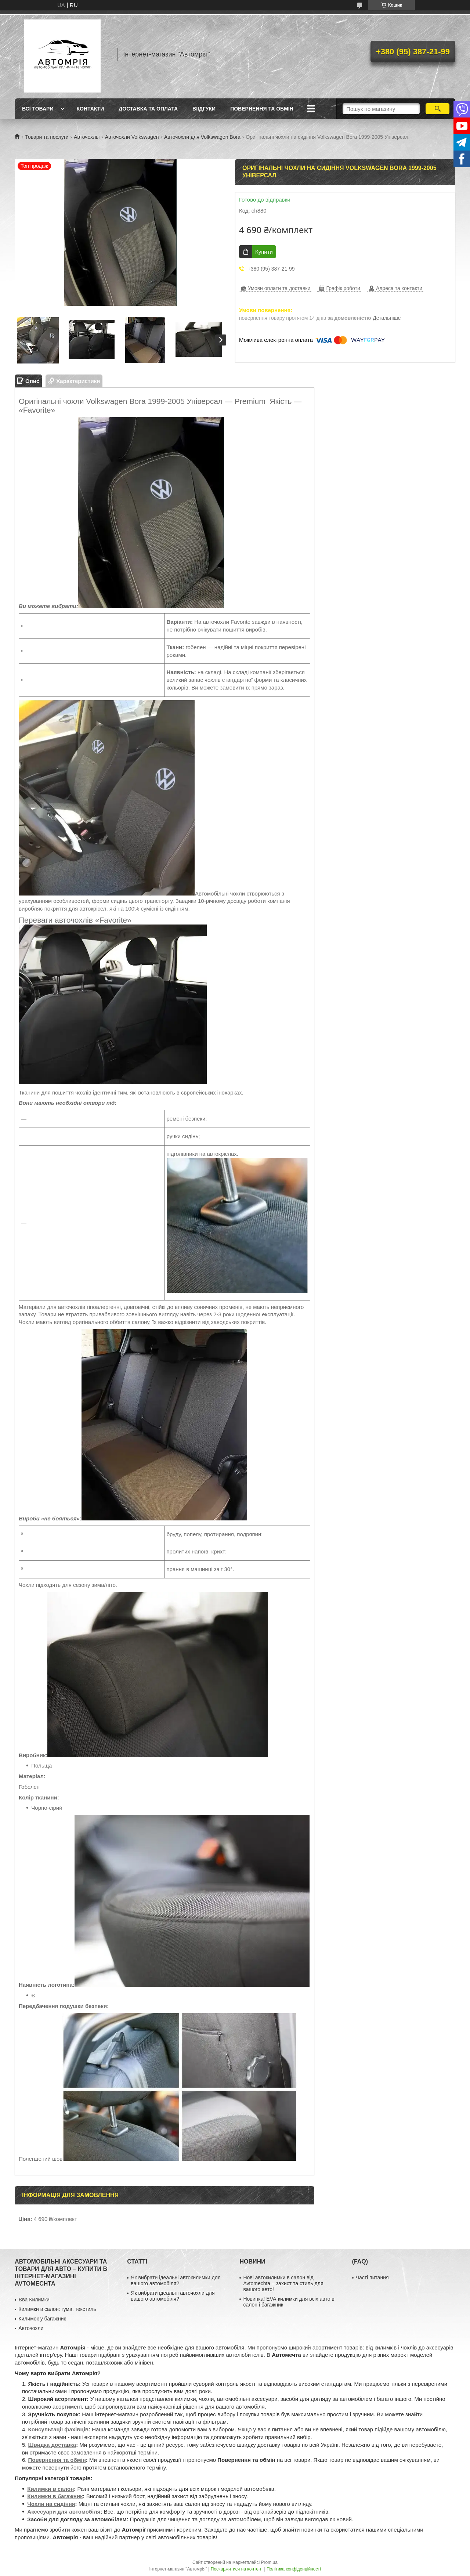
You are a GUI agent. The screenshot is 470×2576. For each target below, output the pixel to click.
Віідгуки (204, 109)
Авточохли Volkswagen (132, 137)
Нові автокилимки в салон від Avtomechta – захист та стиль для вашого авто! (283, 2283)
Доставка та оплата (148, 109)
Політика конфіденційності (294, 2569)
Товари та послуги (46, 137)
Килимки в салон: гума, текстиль (57, 2309)
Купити (264, 252)
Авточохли (30, 2328)
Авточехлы (87, 137)
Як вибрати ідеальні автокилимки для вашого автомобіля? (175, 2280)
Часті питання (372, 2277)
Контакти (90, 109)
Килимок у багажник (42, 2319)
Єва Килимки (34, 2299)
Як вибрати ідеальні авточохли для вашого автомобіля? (172, 2296)
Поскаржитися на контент (237, 2569)
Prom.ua (269, 2562)
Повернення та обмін (261, 109)
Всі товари (37, 109)
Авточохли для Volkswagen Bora (202, 137)
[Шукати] (437, 108)
